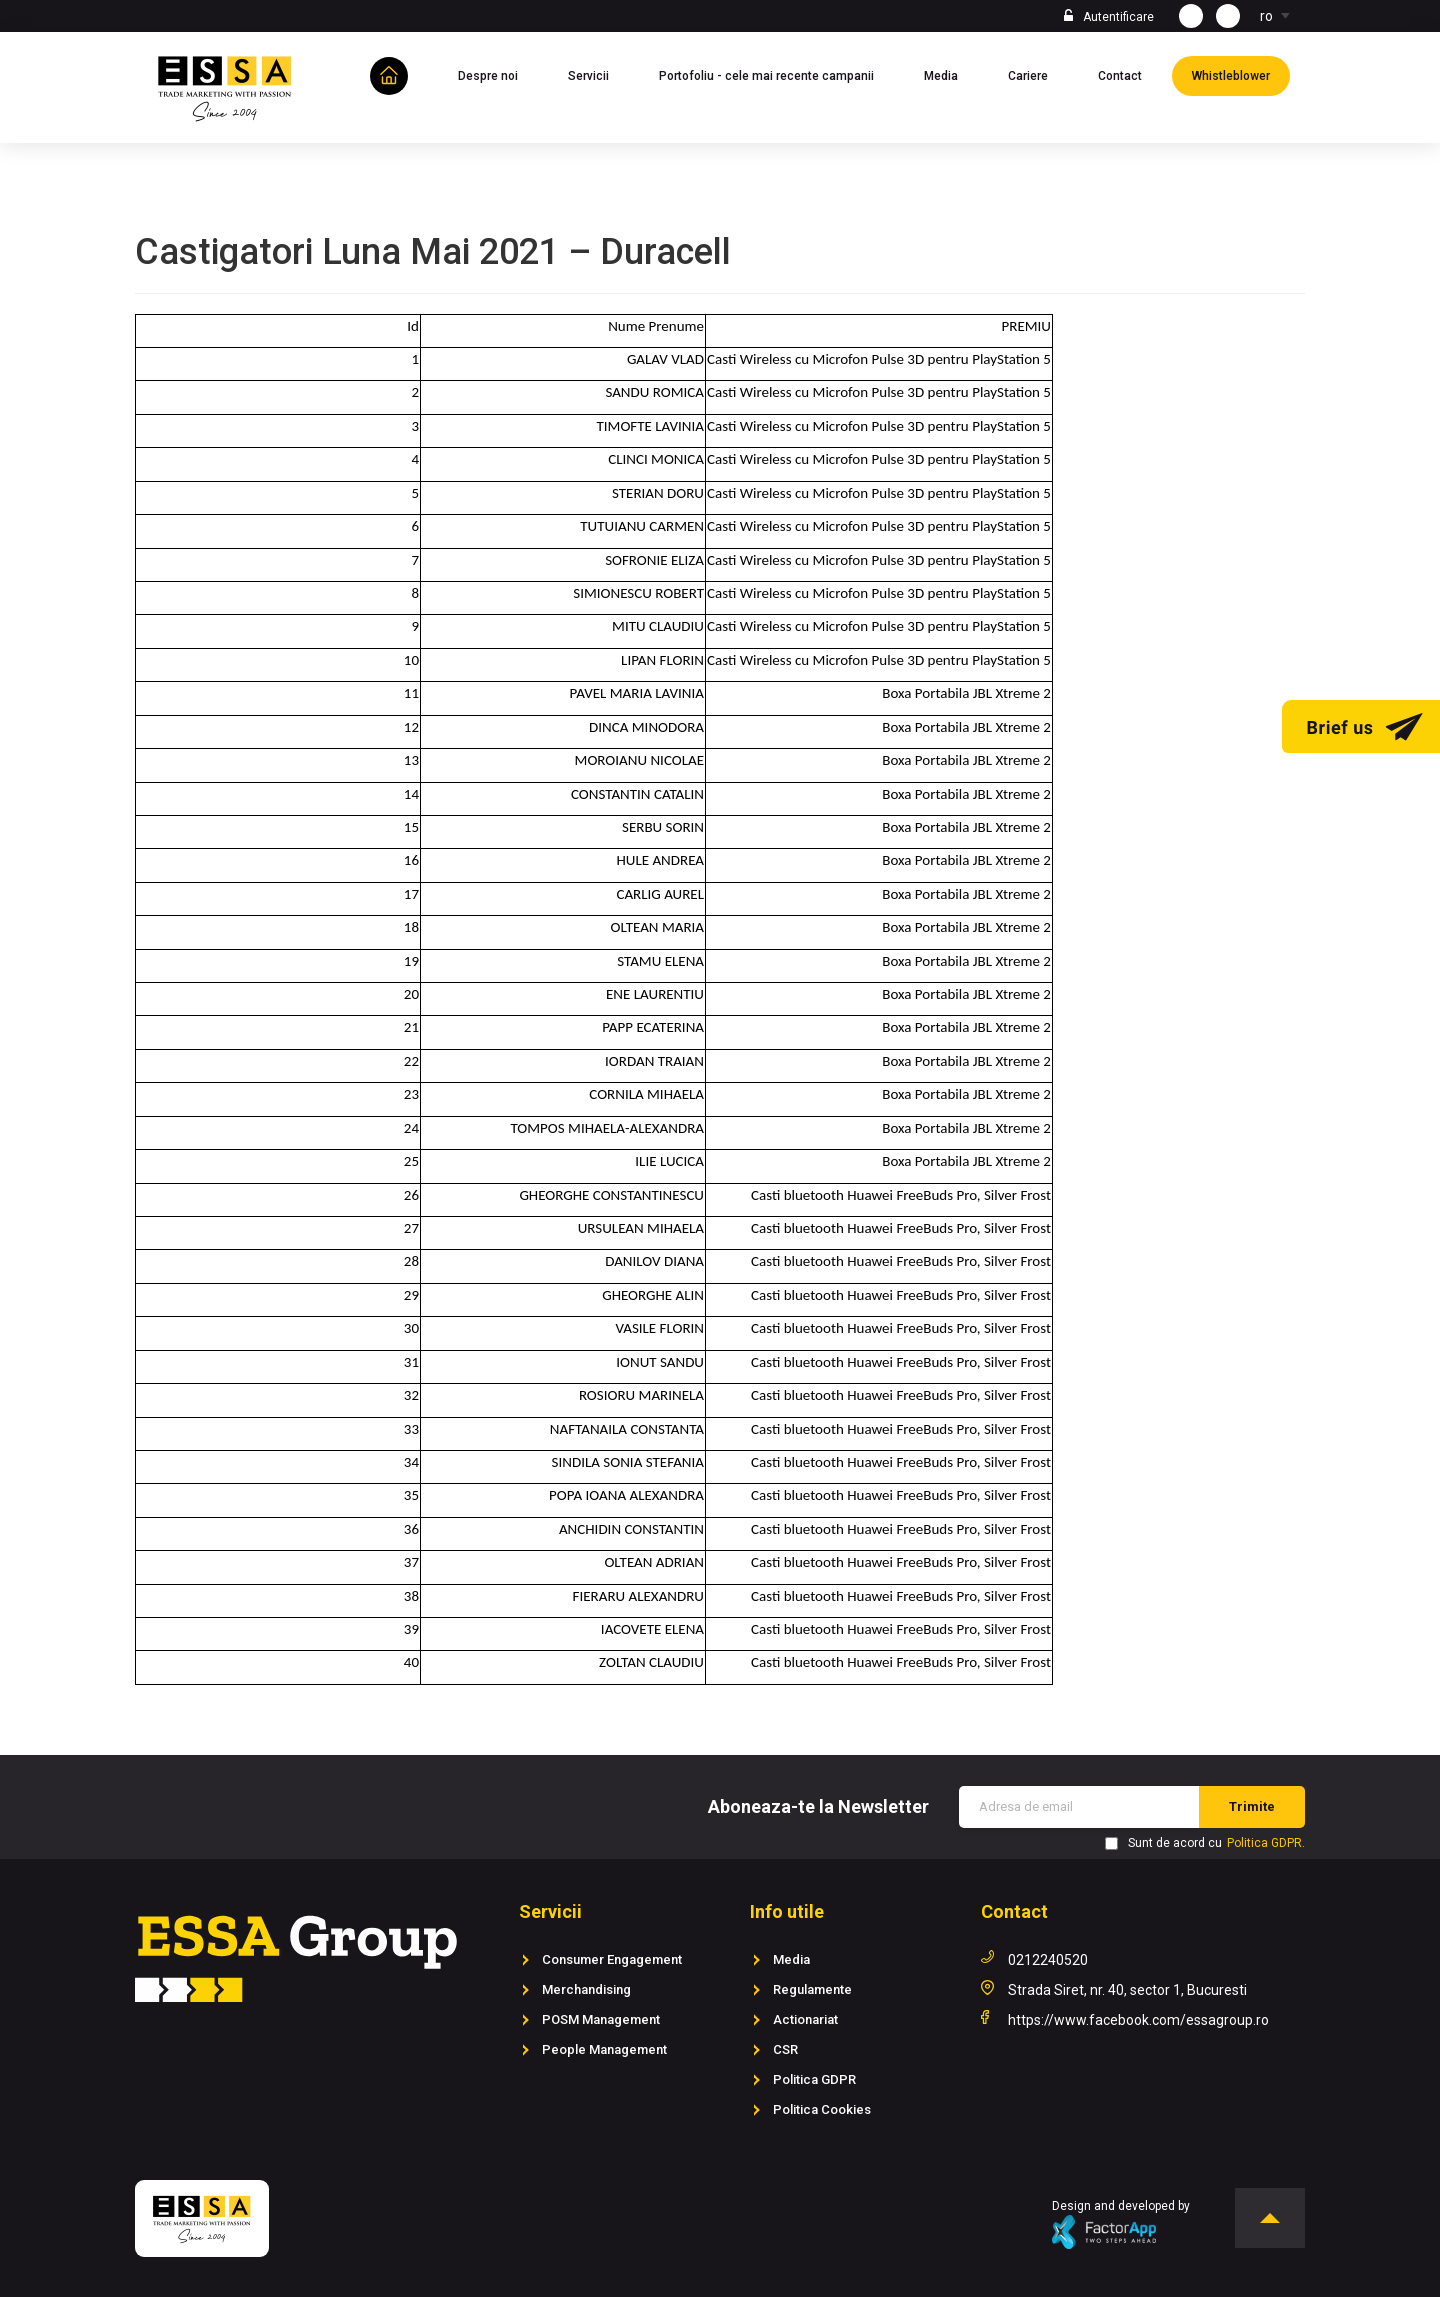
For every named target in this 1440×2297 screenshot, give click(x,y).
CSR (785, 2049)
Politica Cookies (822, 2109)
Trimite (1252, 1806)
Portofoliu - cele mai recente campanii (776, 74)
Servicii (598, 74)
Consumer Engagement (612, 1959)
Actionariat (805, 2019)
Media (951, 74)
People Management (604, 2049)
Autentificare (1118, 17)
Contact (1130, 74)
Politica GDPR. (1266, 1843)
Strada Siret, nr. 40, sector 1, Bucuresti (1127, 1990)
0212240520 (1048, 1960)
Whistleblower (1241, 74)
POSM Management (601, 2019)
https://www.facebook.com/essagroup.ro (1138, 2020)
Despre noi (498, 74)
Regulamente (812, 1989)
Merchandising (586, 1989)
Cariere (1038, 74)
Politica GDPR (814, 2079)
